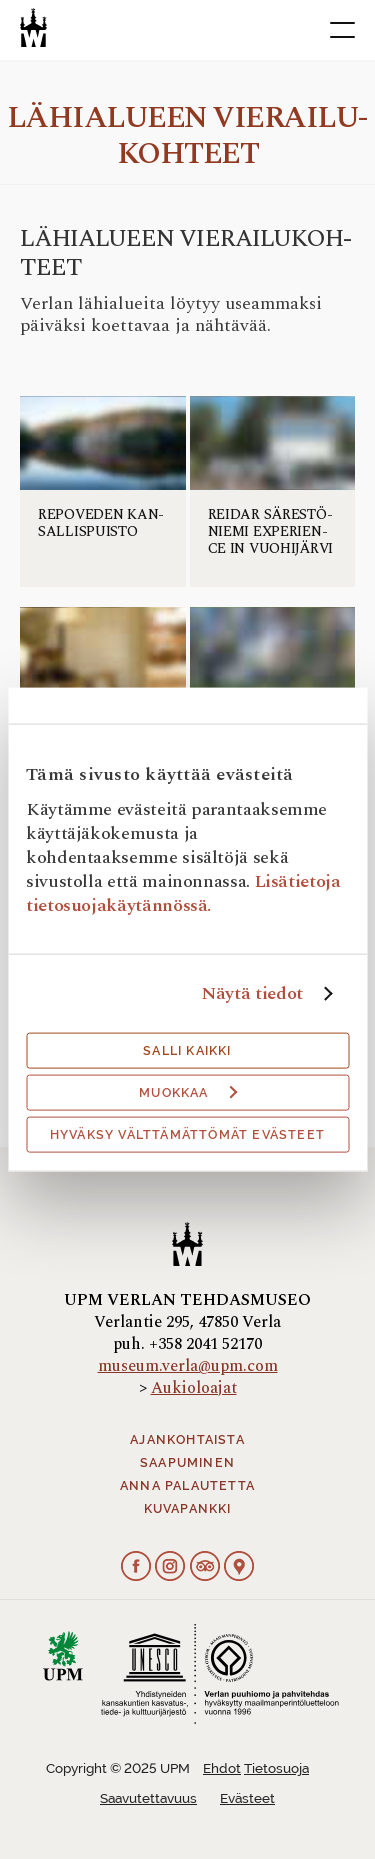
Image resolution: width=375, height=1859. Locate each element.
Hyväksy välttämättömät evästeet (187, 1135)
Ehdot (222, 1768)
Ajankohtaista (187, 1440)
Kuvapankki (188, 1509)
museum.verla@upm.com (188, 1366)
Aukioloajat (194, 1388)
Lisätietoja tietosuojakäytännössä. (183, 893)
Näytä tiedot (252, 994)
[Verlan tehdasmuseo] (33, 27)
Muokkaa (188, 1093)
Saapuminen (187, 1463)
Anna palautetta (187, 1486)
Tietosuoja (276, 1768)
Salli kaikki (187, 1051)
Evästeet (247, 1798)
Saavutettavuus (148, 1798)
